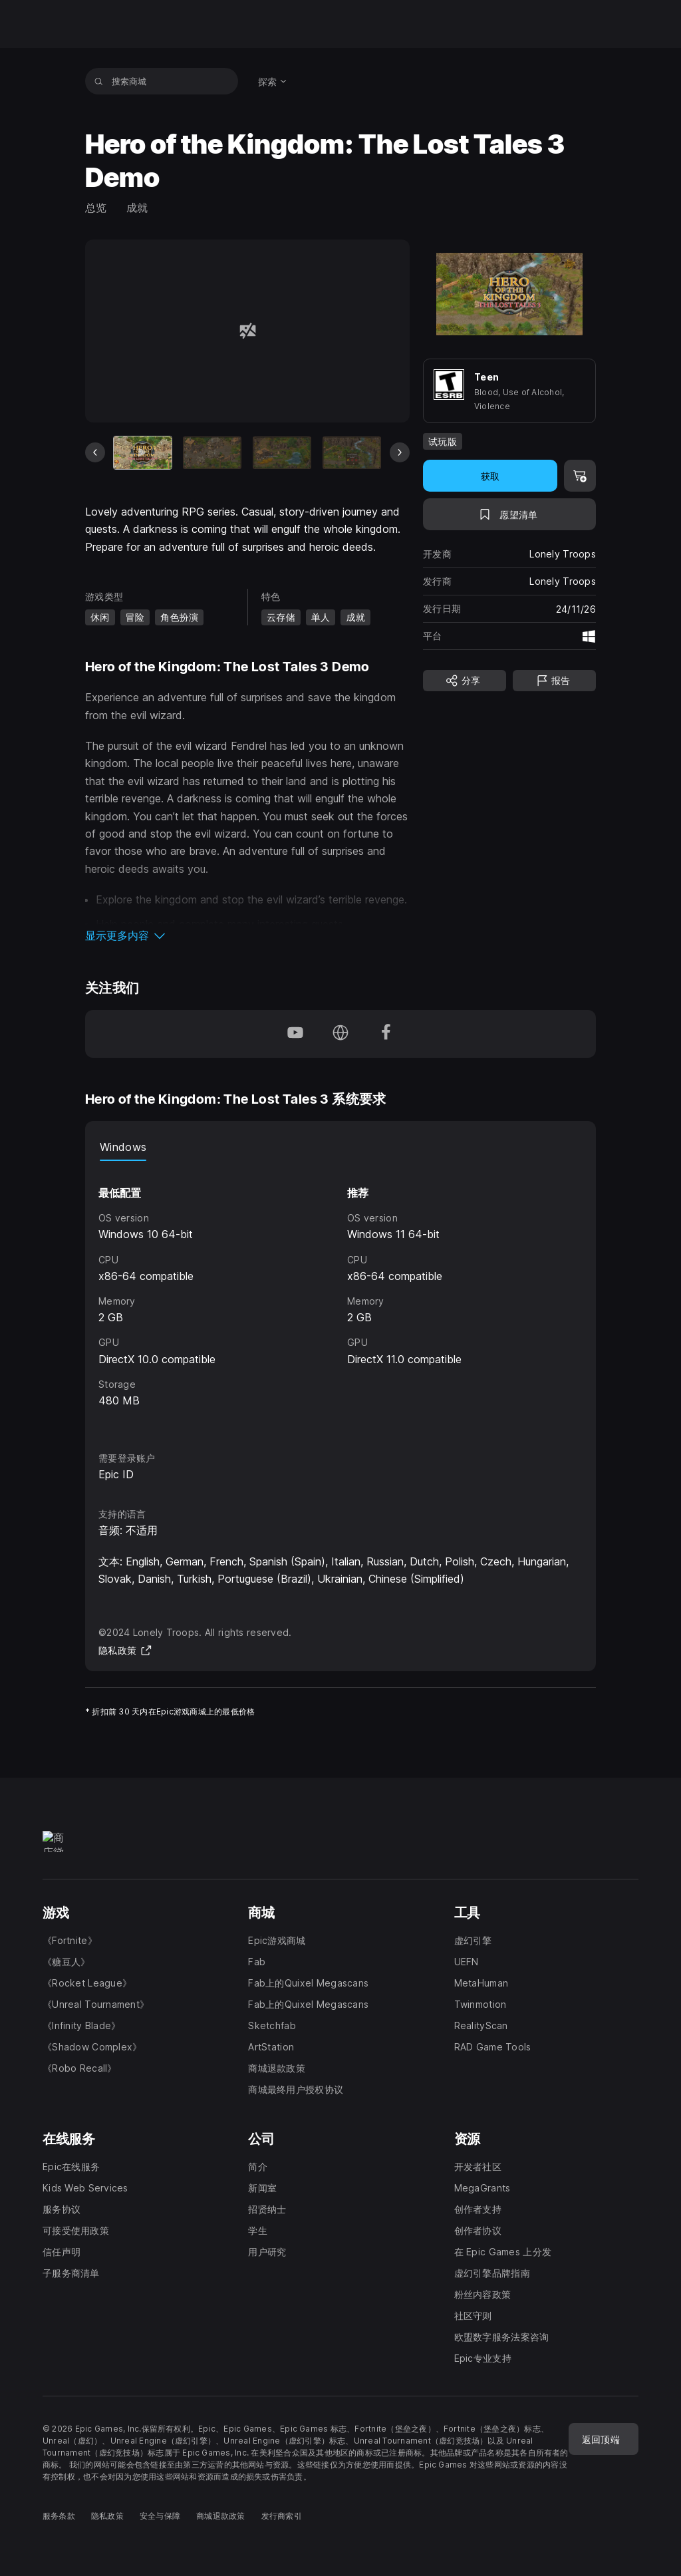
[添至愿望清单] (509, 514)
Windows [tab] (123, 1147)
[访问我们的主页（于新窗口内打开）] (340, 1034)
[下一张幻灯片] (400, 452)
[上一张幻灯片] (95, 452)
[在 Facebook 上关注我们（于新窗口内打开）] (385, 1034)
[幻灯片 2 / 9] (212, 453)
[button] (247, 935)
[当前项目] (143, 453)
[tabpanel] (340, 1294)
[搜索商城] (98, 81)
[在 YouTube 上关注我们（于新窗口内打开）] (295, 1034)
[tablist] (340, 1147)
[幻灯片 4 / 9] (352, 453)
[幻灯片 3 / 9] (282, 453)
